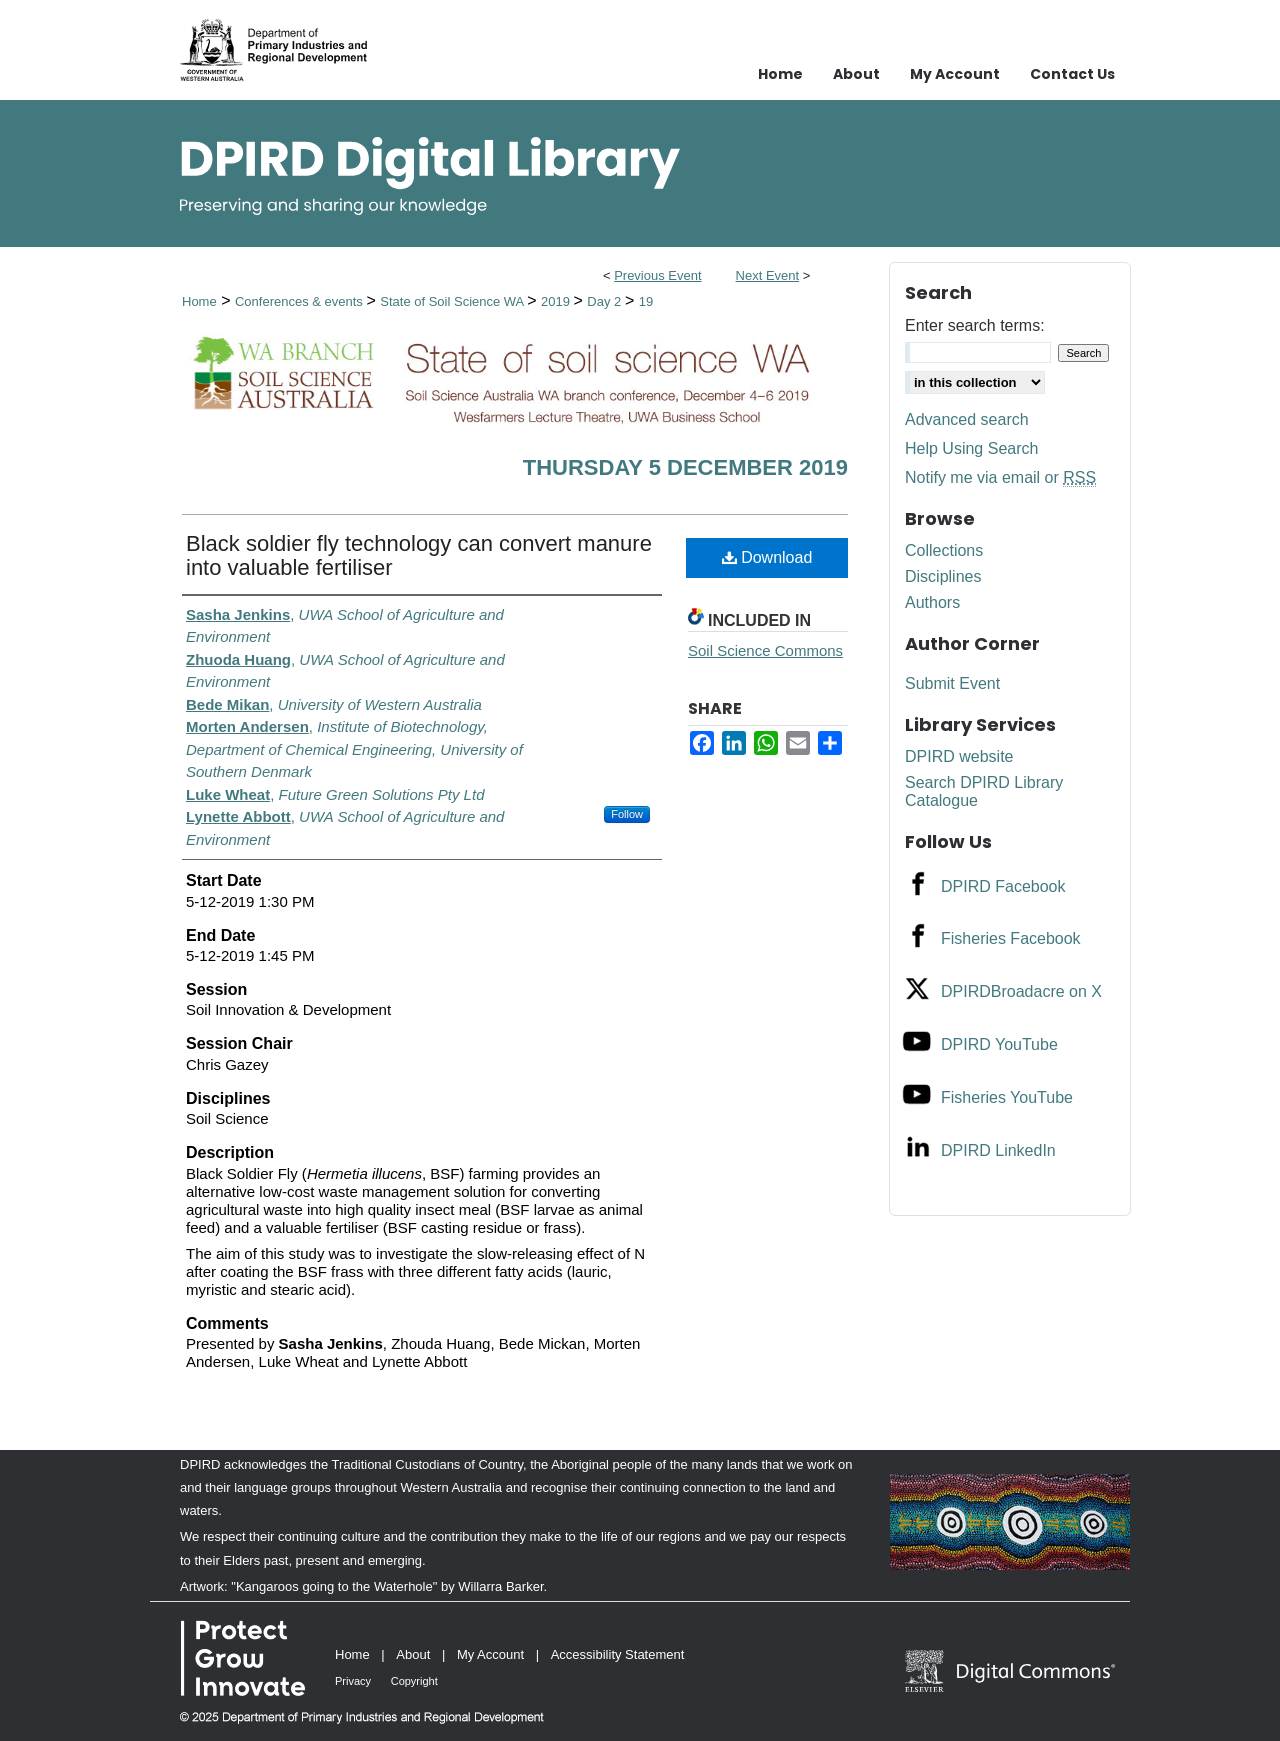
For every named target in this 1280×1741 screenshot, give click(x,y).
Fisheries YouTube (1007, 1097)
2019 (557, 301)
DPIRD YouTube (999, 1044)
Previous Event (657, 275)
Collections (944, 550)
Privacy (353, 1681)
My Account (490, 1654)
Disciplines (943, 576)
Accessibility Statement (618, 1654)
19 (646, 301)
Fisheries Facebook (1011, 938)
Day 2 (606, 301)
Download (767, 557)
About (413, 1654)
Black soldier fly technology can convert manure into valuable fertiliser (419, 555)
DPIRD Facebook (1003, 886)
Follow (627, 814)
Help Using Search (971, 448)
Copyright (414, 1681)
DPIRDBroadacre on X (1021, 991)
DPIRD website (959, 756)
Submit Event (952, 683)
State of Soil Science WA (453, 301)
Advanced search (967, 419)
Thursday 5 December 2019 (685, 467)
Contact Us (1072, 74)
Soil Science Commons (765, 650)
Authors (932, 602)
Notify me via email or (1000, 478)
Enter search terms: (975, 325)
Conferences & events (301, 301)
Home (199, 301)
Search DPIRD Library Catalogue (984, 791)
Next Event (768, 275)
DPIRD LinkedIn (998, 1150)
